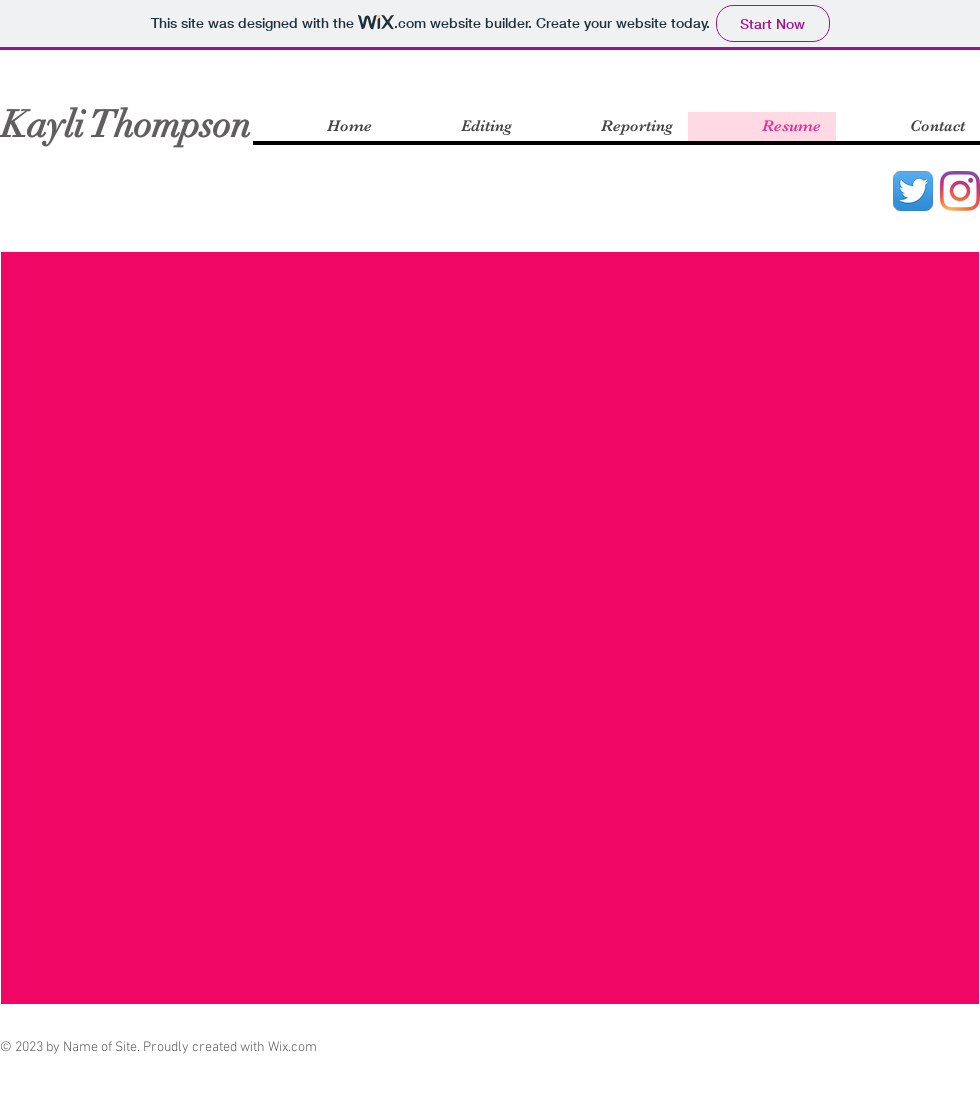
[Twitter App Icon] (913, 191)
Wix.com (292, 1047)
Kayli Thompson (126, 125)
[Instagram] (960, 191)
